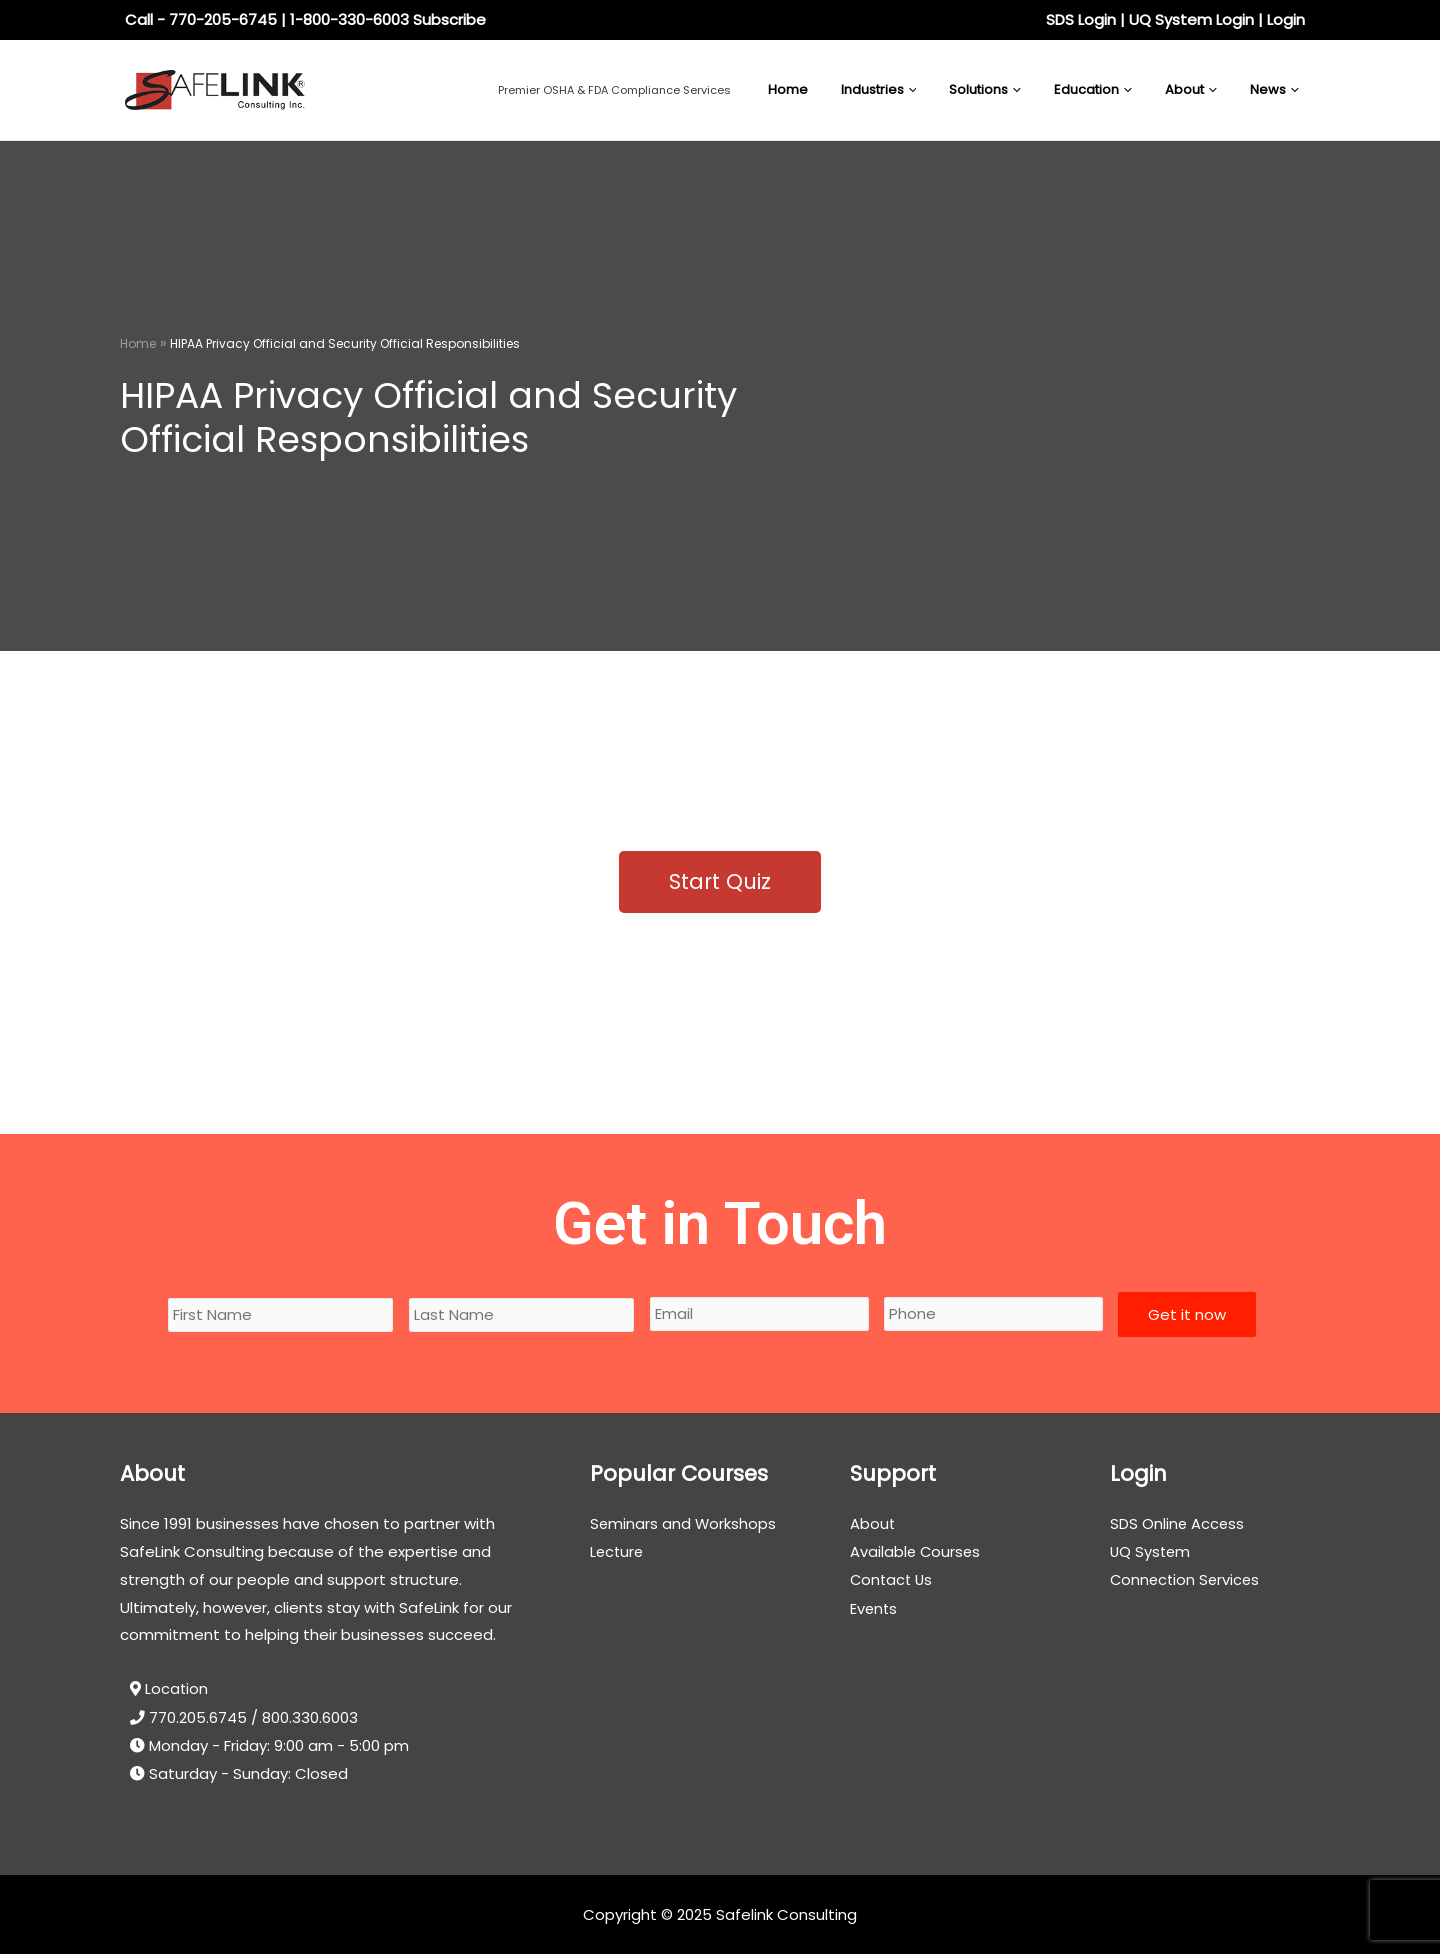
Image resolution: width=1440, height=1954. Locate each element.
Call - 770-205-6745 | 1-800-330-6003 (267, 19)
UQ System (1151, 1551)
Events (874, 1607)
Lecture (618, 1551)
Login (1286, 19)
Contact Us (893, 1579)
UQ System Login (1191, 19)
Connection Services (1187, 1579)
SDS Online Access (1178, 1523)
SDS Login (1081, 19)
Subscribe (449, 19)
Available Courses (916, 1551)
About (873, 1523)
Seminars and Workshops (684, 1523)
